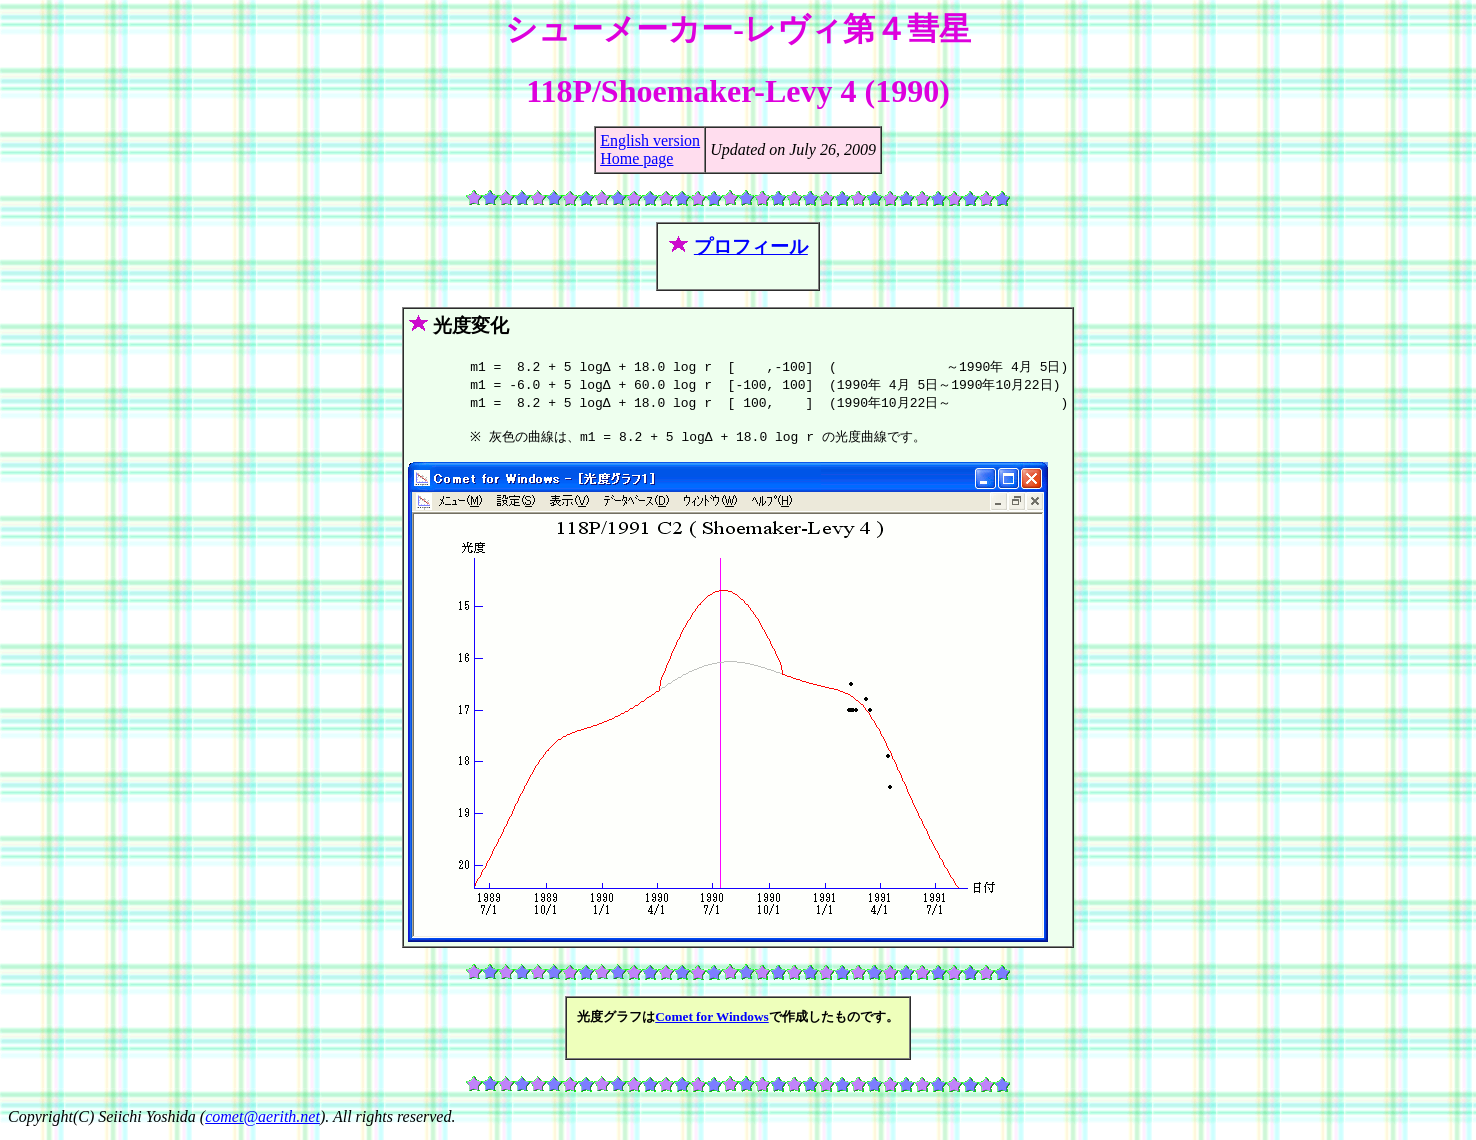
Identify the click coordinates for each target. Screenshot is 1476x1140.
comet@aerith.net (262, 1122)
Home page (636, 158)
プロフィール (751, 246)
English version (650, 140)
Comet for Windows (712, 1022)
